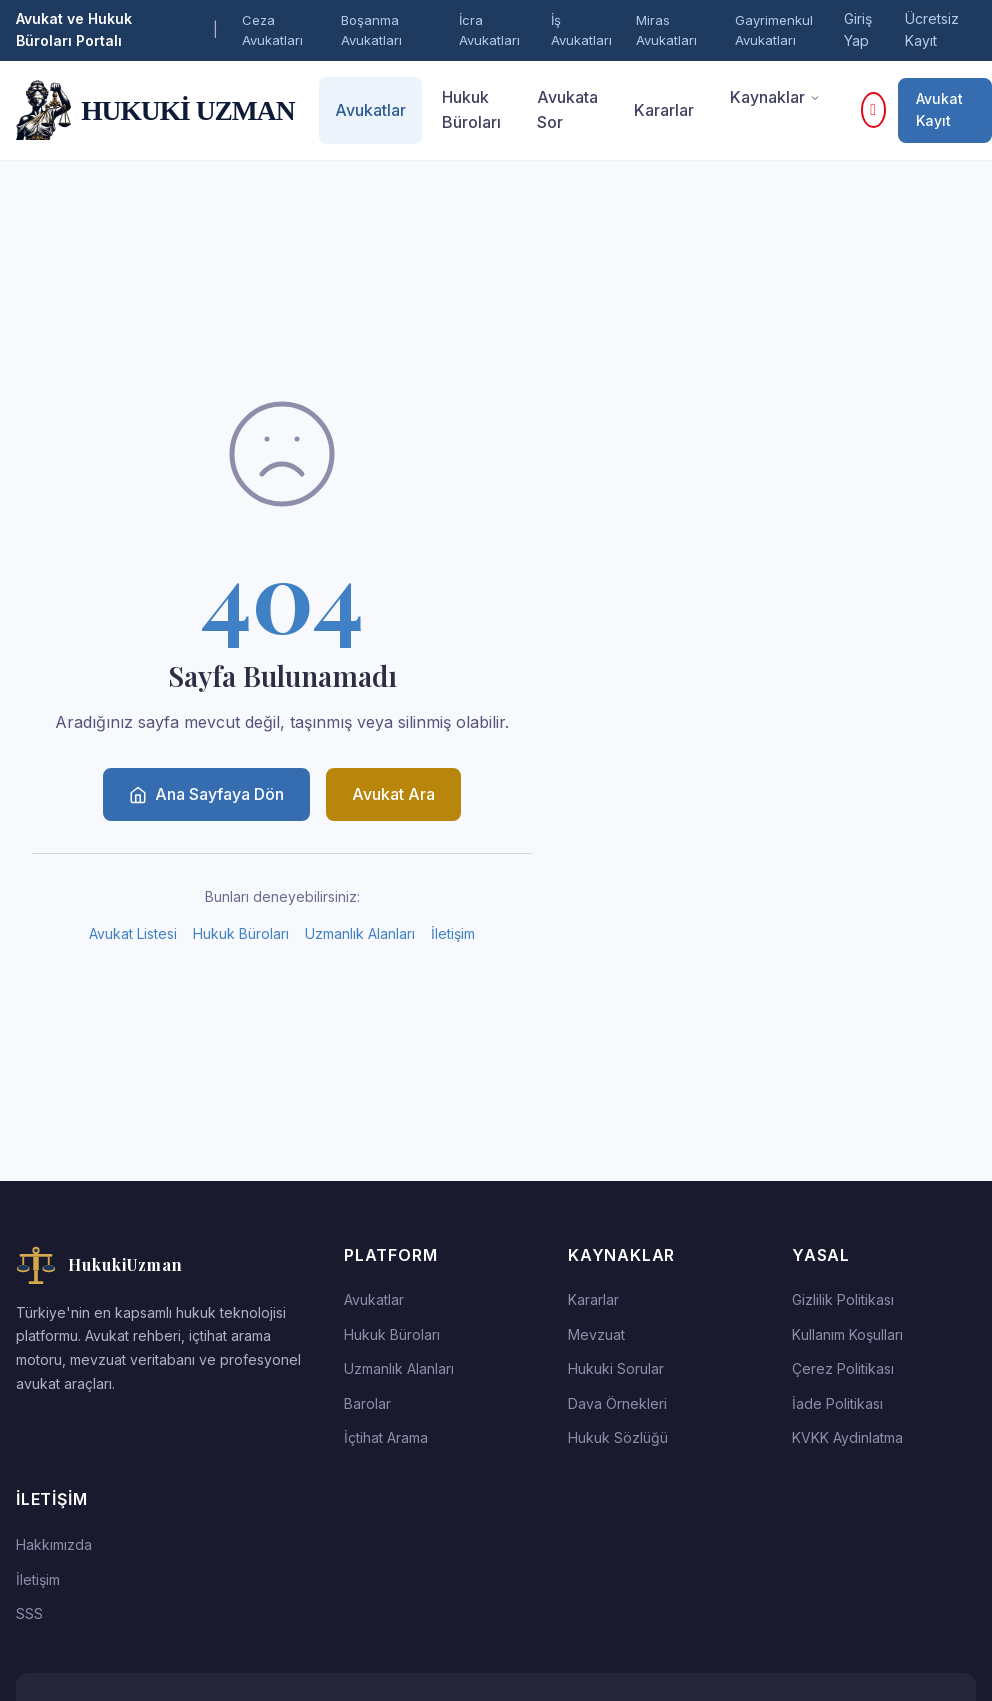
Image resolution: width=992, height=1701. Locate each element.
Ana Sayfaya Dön (206, 794)
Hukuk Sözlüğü (618, 1437)
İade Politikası (837, 1403)
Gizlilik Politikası (843, 1299)
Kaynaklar (775, 97)
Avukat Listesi (133, 933)
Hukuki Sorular (616, 1368)
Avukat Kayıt (939, 109)
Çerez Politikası (843, 1368)
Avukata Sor (567, 110)
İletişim (453, 933)
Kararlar (664, 110)
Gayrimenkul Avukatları (774, 30)
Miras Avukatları (666, 30)
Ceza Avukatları (272, 30)
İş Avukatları (581, 30)
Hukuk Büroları (471, 110)
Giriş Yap (858, 29)
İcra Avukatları (489, 30)
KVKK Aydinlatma (847, 1437)
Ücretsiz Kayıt (932, 29)
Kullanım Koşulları (847, 1334)
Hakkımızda (54, 1544)
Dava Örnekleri (617, 1403)
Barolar (367, 1403)
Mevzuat (596, 1334)
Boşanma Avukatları (371, 30)
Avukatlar (370, 110)
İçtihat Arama (386, 1437)
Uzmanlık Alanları (360, 933)
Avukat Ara (393, 794)
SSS (29, 1613)
